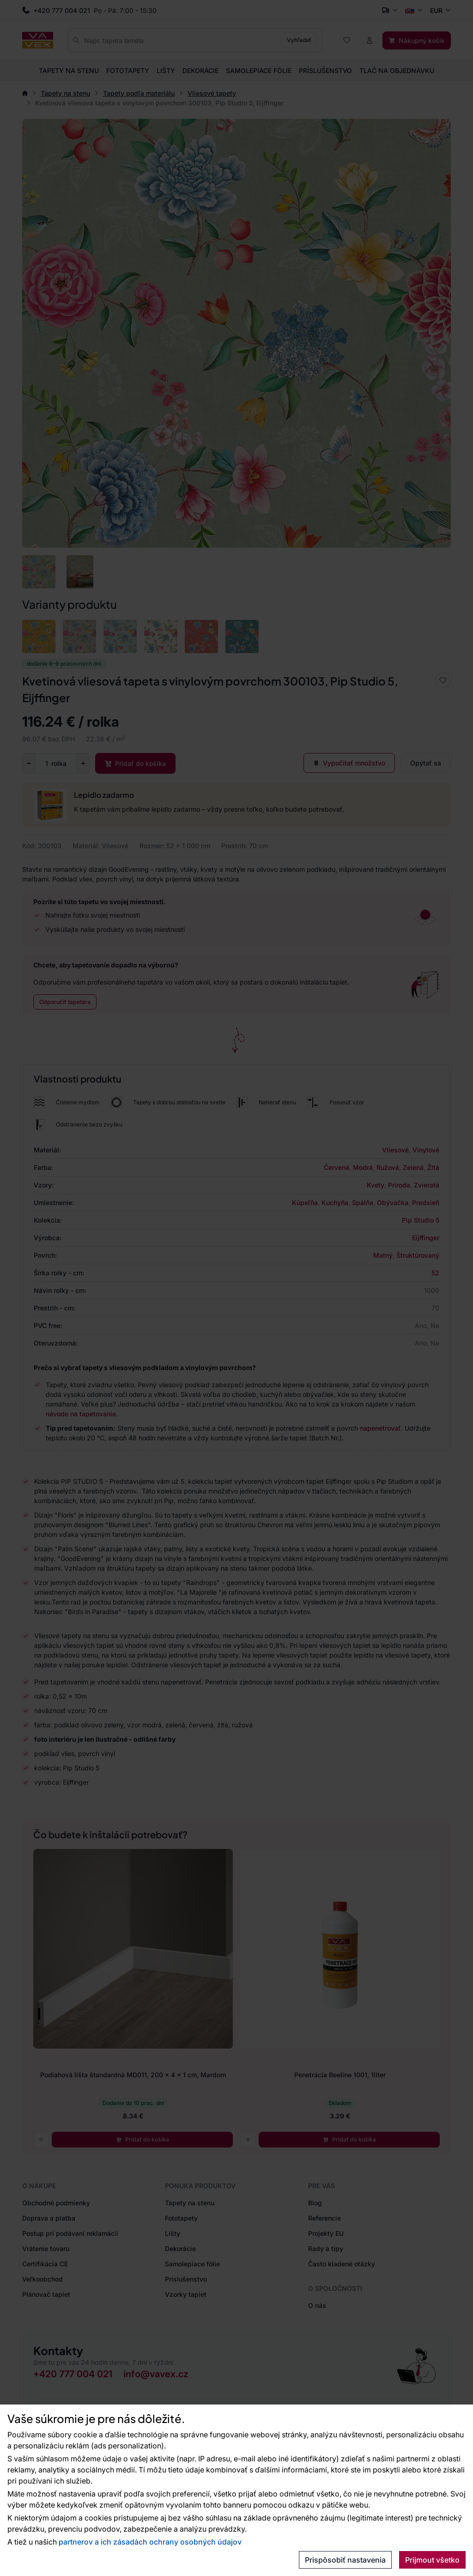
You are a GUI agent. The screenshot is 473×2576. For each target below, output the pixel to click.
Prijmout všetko (432, 2559)
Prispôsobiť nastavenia (345, 2559)
